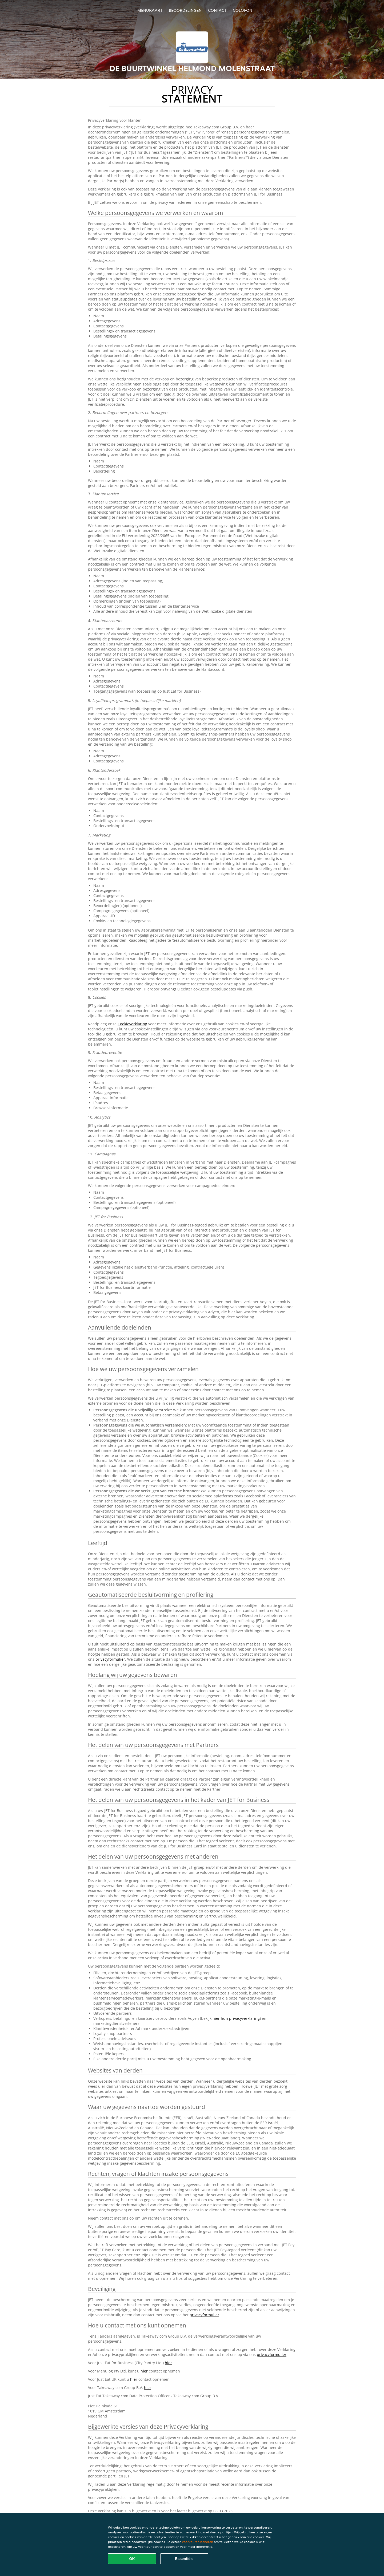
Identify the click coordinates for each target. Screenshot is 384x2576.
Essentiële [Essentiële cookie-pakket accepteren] (184, 2559)
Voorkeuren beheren (197, 2542)
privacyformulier (110, 1659)
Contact (217, 10)
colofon (242, 10)
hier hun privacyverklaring (236, 2018)
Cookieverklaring (132, 1023)
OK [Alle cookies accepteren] (132, 2559)
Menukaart (149, 10)
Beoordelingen (185, 10)
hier (168, 2362)
